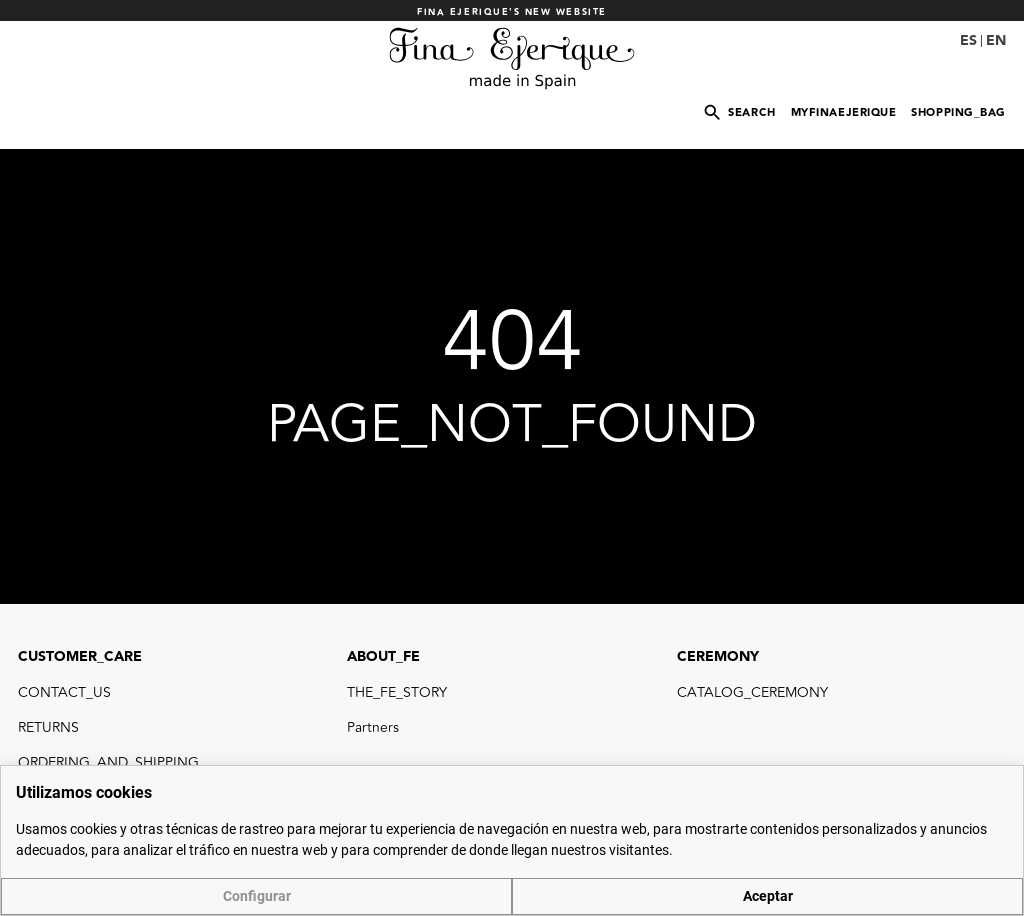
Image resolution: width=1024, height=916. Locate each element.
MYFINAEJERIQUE (844, 112)
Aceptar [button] (768, 896)
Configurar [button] (257, 896)
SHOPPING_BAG (958, 112)
